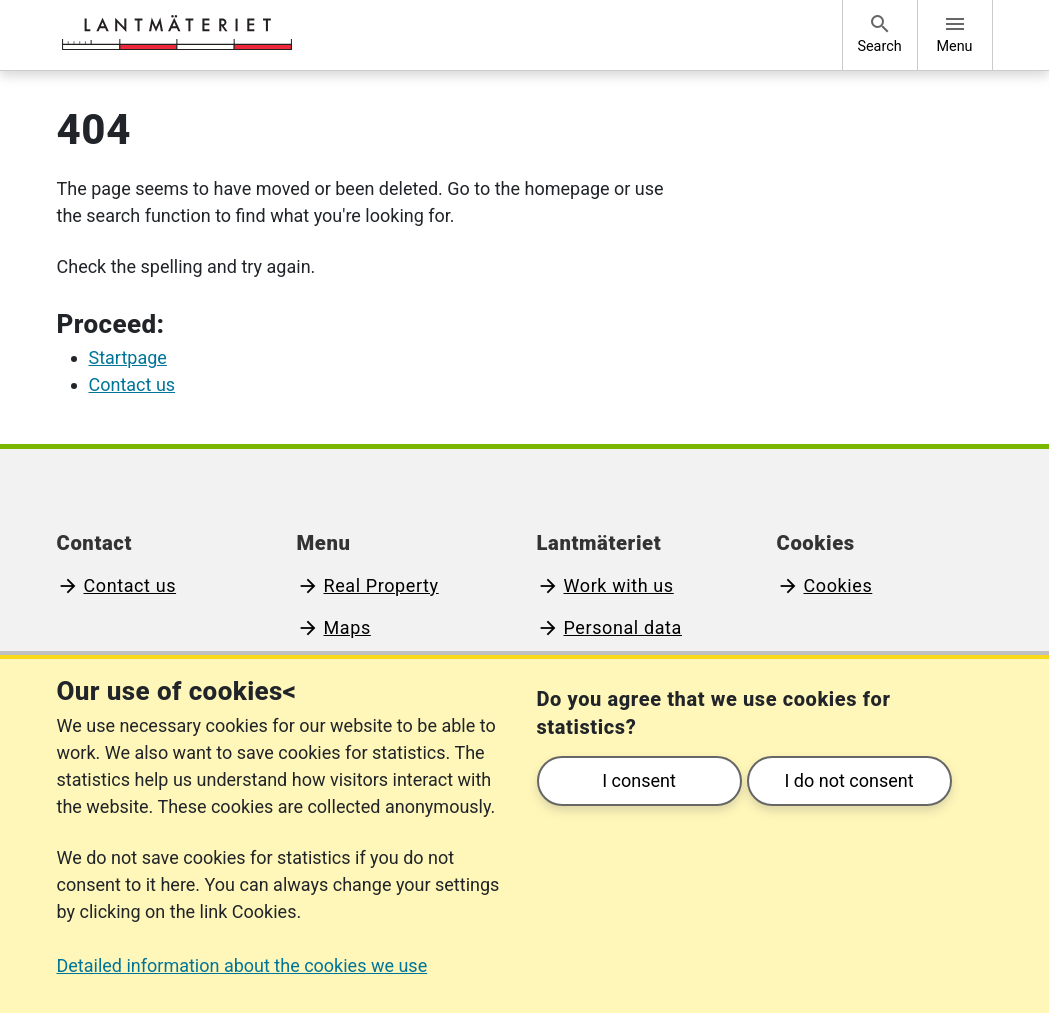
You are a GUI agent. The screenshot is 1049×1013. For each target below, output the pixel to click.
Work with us (619, 585)
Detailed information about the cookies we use (242, 965)
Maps (347, 627)
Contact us (130, 585)
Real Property (381, 585)
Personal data (623, 627)
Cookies (838, 585)
